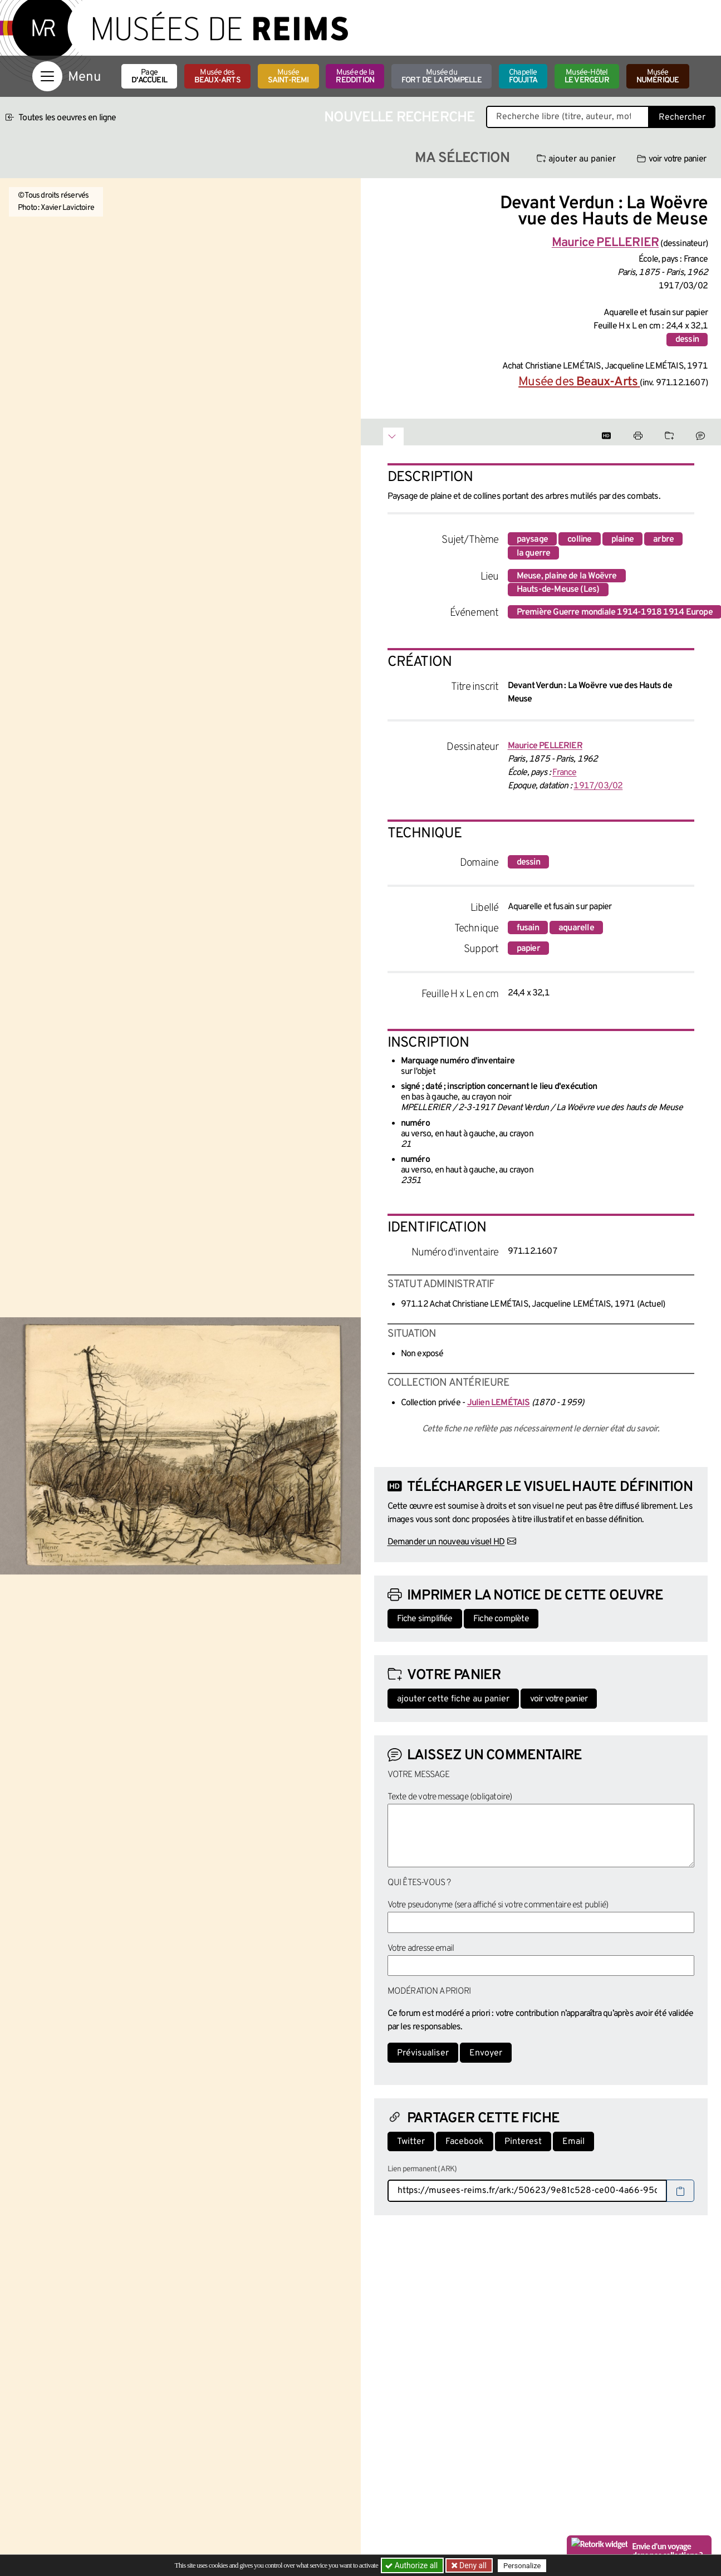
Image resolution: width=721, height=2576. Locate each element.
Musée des (217, 76)
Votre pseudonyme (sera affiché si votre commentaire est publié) (498, 1905)
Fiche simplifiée (425, 1619)
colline (579, 539)
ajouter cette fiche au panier (453, 1699)
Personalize (523, 2566)
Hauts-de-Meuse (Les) (558, 589)
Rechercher (682, 117)
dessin (687, 339)
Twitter (411, 2141)
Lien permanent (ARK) (422, 2169)
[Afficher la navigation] (47, 76)
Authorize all (412, 2565)
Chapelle (523, 76)
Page (149, 76)
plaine (622, 539)
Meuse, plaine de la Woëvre (567, 576)
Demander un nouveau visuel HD (446, 1542)
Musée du (441, 76)
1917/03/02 (597, 786)
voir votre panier (671, 159)
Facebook (464, 2141)
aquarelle (576, 928)
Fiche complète (501, 1619)
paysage (532, 539)
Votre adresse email (421, 1948)
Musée (288, 76)
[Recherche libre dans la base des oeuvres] (567, 117)
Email (573, 2141)
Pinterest (523, 2141)
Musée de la (355, 76)
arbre (663, 539)
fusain (528, 928)
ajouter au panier (576, 159)
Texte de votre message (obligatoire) (450, 1797)
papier (528, 948)
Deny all (472, 2565)
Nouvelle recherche (399, 118)
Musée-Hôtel (587, 76)
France (564, 772)
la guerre (534, 553)
